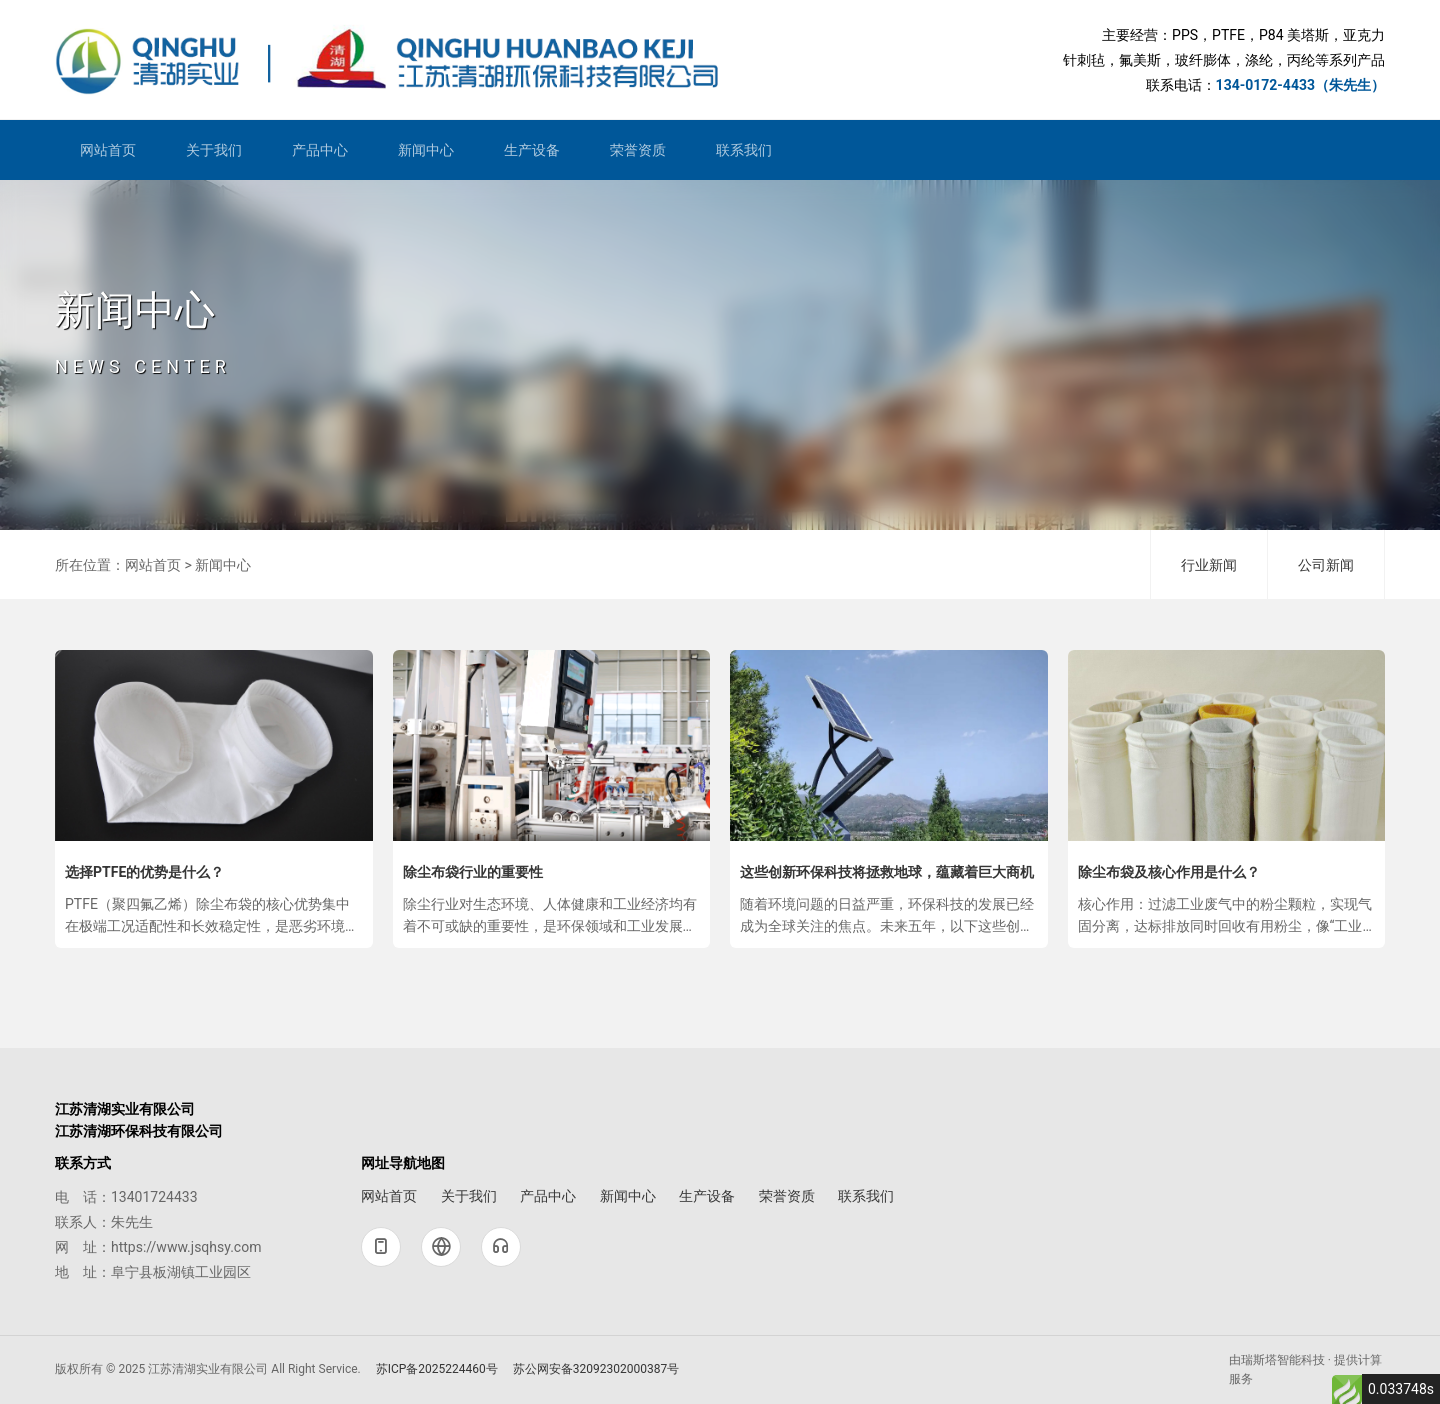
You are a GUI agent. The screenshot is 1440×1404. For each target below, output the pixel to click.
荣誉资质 (638, 150)
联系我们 (744, 150)
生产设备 (532, 150)
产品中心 (320, 150)
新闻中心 (426, 150)
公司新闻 (1326, 565)
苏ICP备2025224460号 (431, 1369)
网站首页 (108, 150)
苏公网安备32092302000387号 (590, 1369)
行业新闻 (1209, 565)
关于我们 (214, 150)
